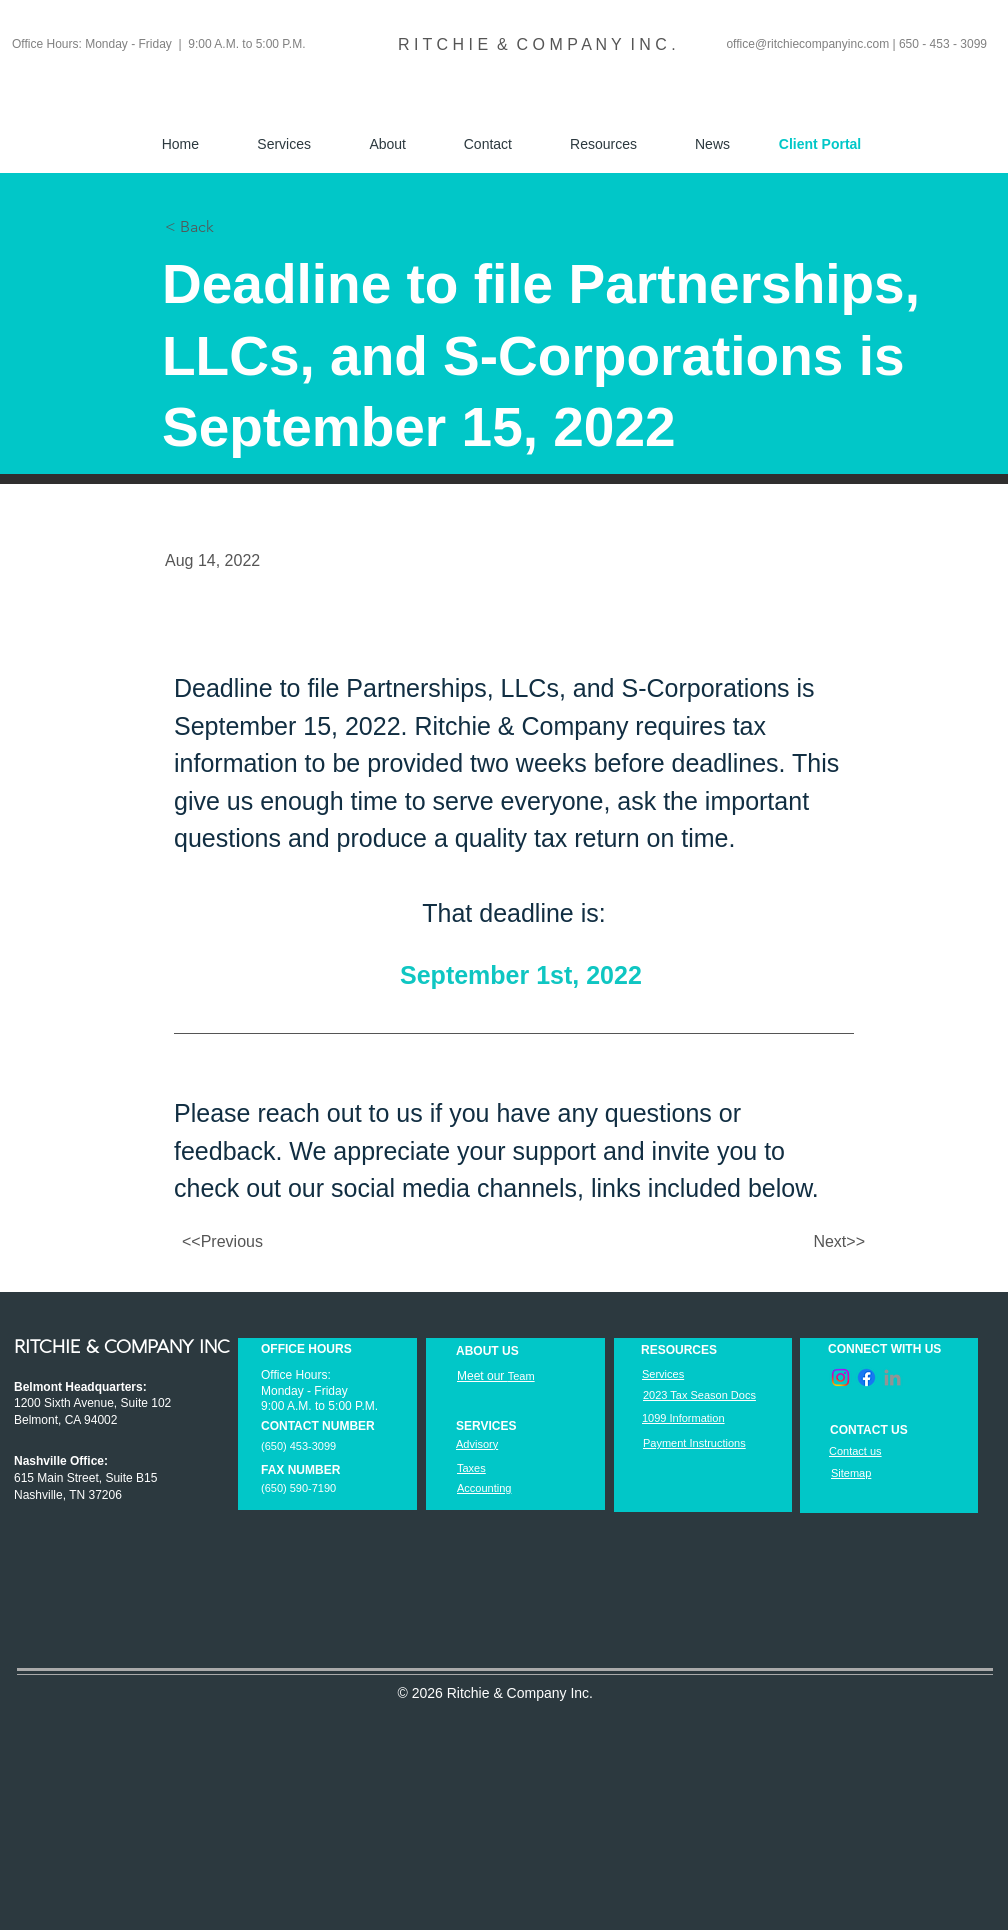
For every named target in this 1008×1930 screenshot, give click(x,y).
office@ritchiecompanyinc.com (807, 44)
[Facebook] (866, 1377)
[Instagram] (840, 1377)
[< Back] (231, 226)
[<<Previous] (248, 1242)
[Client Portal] (820, 144)
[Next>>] (815, 1242)
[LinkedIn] (892, 1377)
